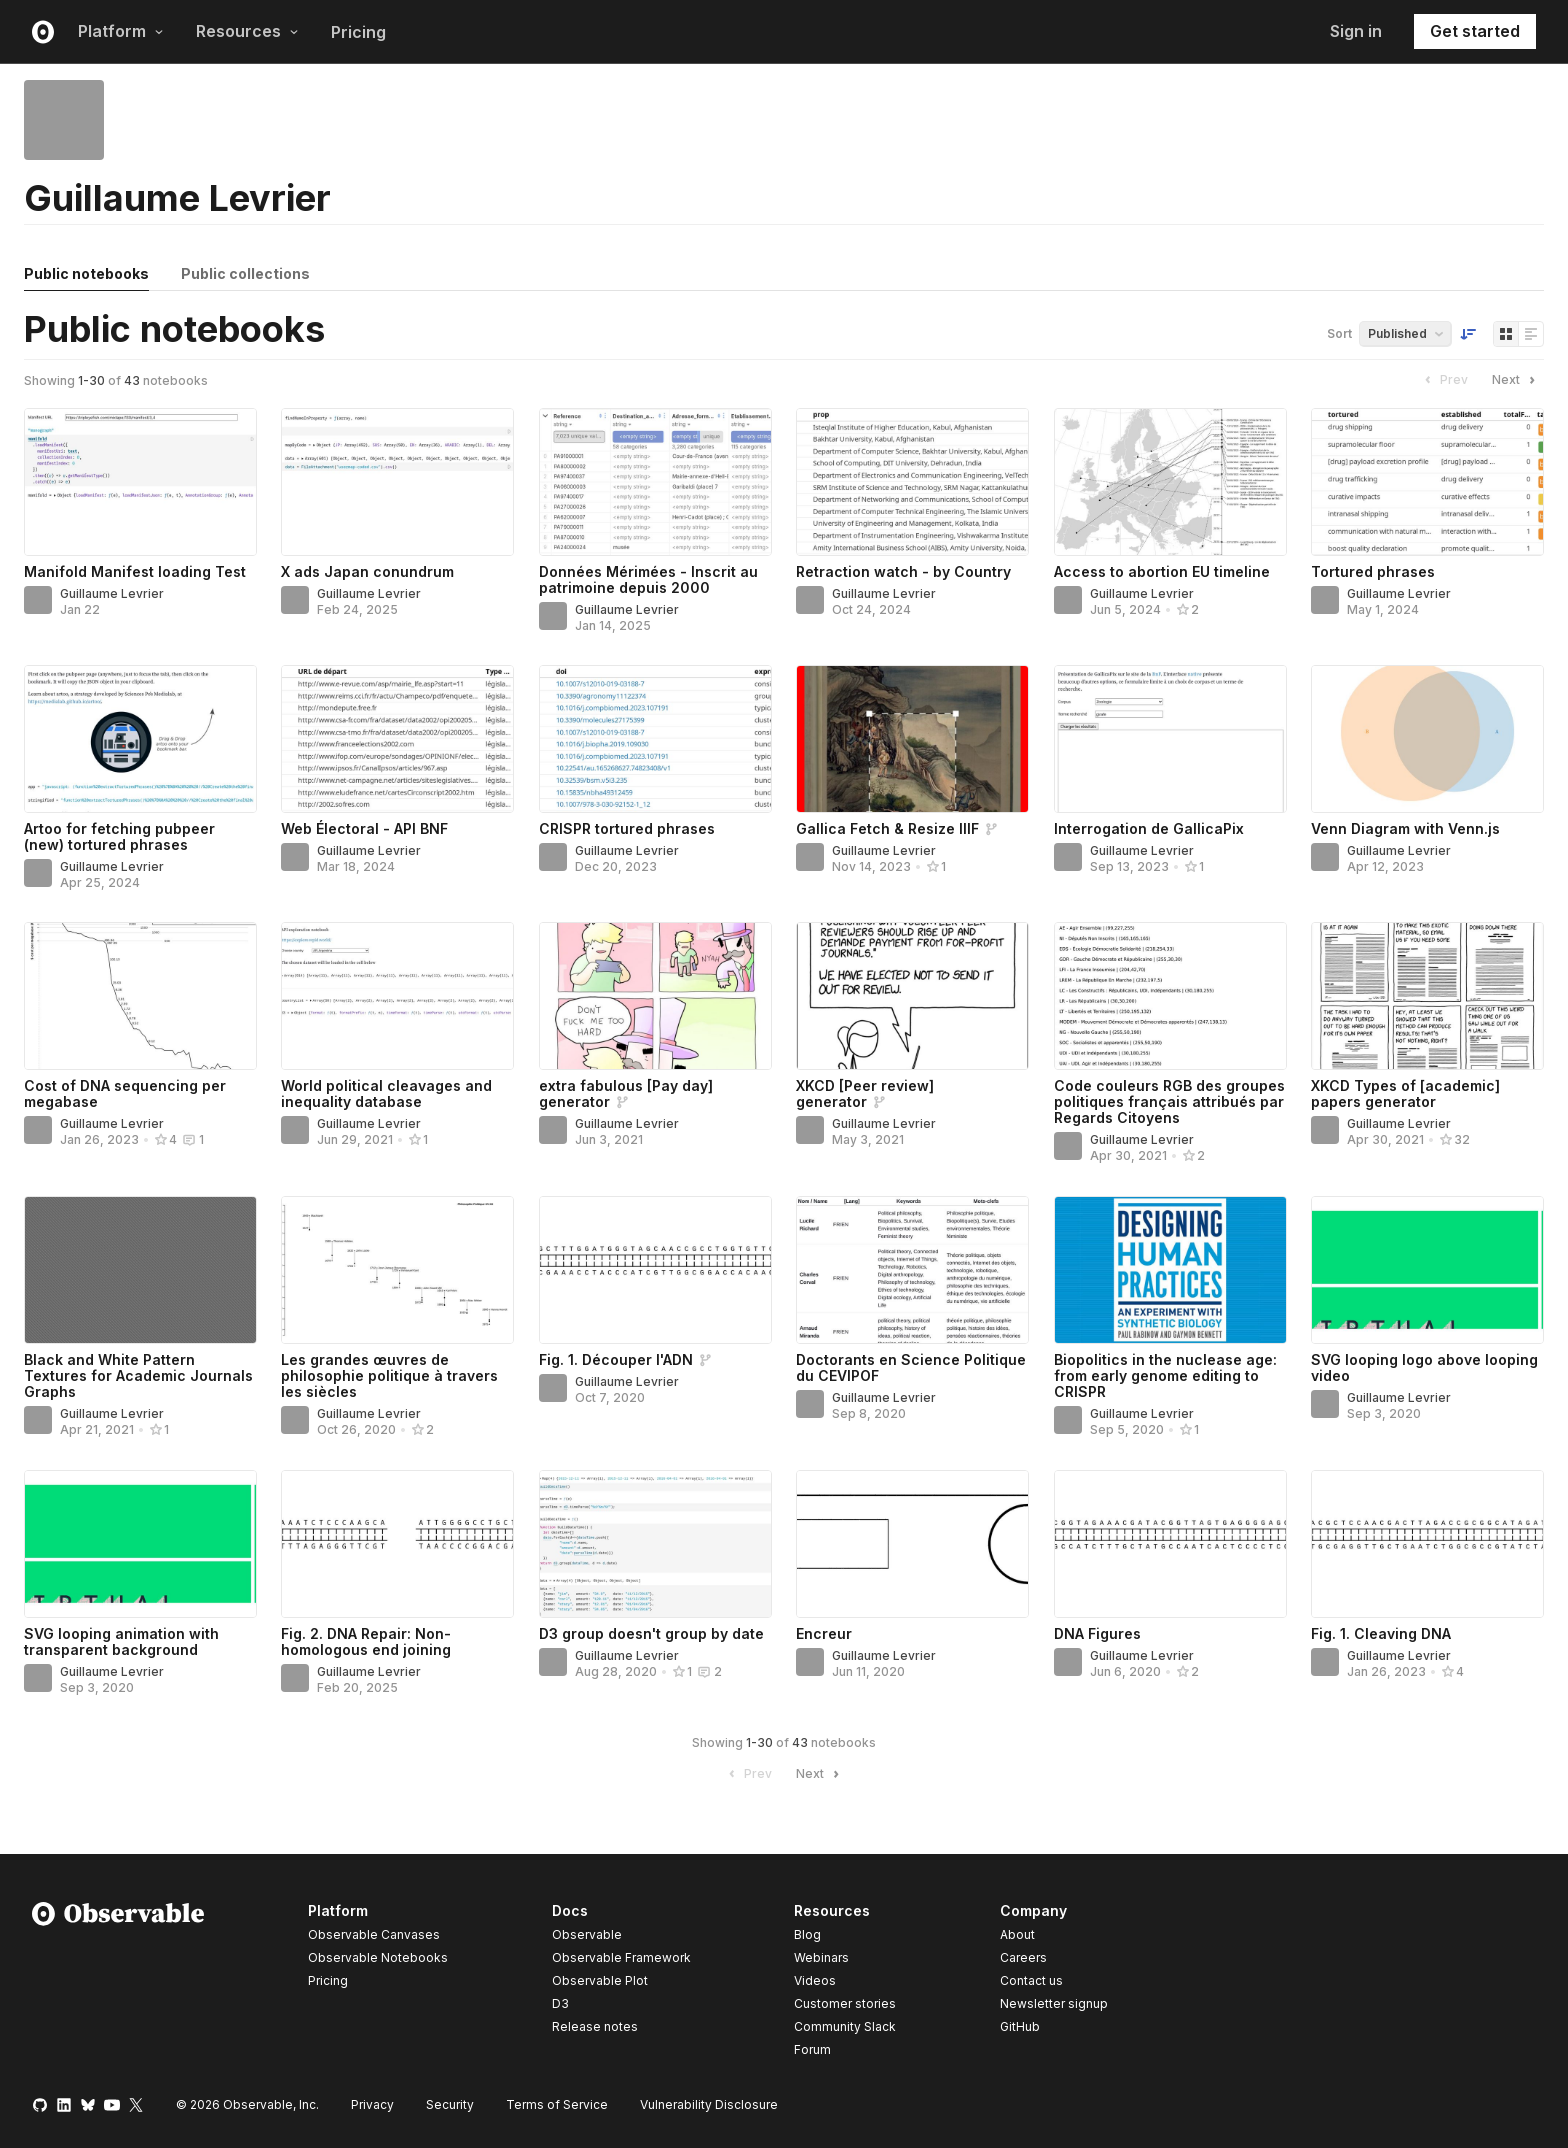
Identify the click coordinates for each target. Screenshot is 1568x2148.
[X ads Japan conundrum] (397, 482)
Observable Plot (600, 1980)
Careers (1023, 1957)
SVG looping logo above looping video (1424, 1367)
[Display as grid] (1506, 334)
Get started (1475, 31)
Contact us (1031, 1981)
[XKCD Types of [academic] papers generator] (1427, 996)
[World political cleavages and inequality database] (397, 996)
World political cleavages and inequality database (386, 1093)
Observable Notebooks (378, 1957)
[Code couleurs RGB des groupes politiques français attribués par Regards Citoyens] (1170, 996)
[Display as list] (1531, 334)
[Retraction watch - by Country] (912, 482)
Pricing (358, 32)
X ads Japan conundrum (367, 571)
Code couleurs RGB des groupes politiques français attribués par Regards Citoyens (1169, 1101)
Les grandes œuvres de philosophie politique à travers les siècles (389, 1375)
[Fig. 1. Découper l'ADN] (655, 1270)
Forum (812, 2049)
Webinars (821, 1957)
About (1017, 1934)
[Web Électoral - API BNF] (397, 739)
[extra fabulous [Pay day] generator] (655, 996)
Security (450, 2104)
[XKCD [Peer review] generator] (912, 996)
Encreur (824, 1633)
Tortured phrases (1373, 571)
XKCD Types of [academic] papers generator (1405, 1093)
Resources (247, 31)
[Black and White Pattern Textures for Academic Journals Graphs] (140, 1270)
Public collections (245, 273)
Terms (557, 2104)
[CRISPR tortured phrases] (655, 739)
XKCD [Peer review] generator (865, 1093)
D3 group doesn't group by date (651, 1633)
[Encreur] (912, 1544)
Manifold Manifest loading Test (135, 571)
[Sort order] (1468, 334)
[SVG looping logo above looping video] (1427, 1270)
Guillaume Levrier (112, 593)
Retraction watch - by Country (903, 571)
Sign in (1356, 31)
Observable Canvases (374, 1934)
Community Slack (845, 2026)
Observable (587, 1934)
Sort (1339, 333)
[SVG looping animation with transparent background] (140, 1544)
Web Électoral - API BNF (364, 828)
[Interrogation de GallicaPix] (1170, 739)
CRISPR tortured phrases (627, 828)
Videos (815, 1980)
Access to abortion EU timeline (1162, 571)
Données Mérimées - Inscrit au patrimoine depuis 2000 (648, 579)
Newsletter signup (1054, 2004)
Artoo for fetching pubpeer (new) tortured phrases (119, 836)
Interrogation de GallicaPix (1149, 828)
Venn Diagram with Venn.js (1405, 828)
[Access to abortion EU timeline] (1170, 482)
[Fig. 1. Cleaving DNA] (1427, 1544)
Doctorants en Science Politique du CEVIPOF (911, 1367)
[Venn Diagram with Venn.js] (1427, 739)
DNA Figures (1097, 1633)
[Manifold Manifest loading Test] (140, 482)
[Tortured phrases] (1427, 482)
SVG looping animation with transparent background (121, 1641)
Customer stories (845, 2003)
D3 (560, 2003)
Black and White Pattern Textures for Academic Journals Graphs (138, 1375)
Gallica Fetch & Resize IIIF (887, 828)
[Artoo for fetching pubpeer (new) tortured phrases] (140, 739)
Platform (121, 31)
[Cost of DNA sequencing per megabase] (140, 996)
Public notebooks (86, 273)
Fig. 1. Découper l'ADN (616, 1359)
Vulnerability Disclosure (709, 2104)
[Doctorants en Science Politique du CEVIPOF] (912, 1270)
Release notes (595, 2026)
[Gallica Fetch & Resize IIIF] (912, 739)
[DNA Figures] (1170, 1544)
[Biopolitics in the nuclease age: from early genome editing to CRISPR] (1170, 1270)
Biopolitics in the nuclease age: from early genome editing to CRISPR (1165, 1375)
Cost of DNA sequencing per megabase (125, 1093)
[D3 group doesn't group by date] (655, 1544)
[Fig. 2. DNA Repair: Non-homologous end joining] (397, 1544)
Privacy (372, 2104)
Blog (807, 1934)
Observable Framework (621, 1957)
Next (1516, 380)
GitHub (1020, 2026)
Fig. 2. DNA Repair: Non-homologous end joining (366, 1641)
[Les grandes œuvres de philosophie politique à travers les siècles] (397, 1270)
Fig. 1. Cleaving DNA (1381, 1633)
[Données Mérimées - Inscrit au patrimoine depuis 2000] (655, 482)
